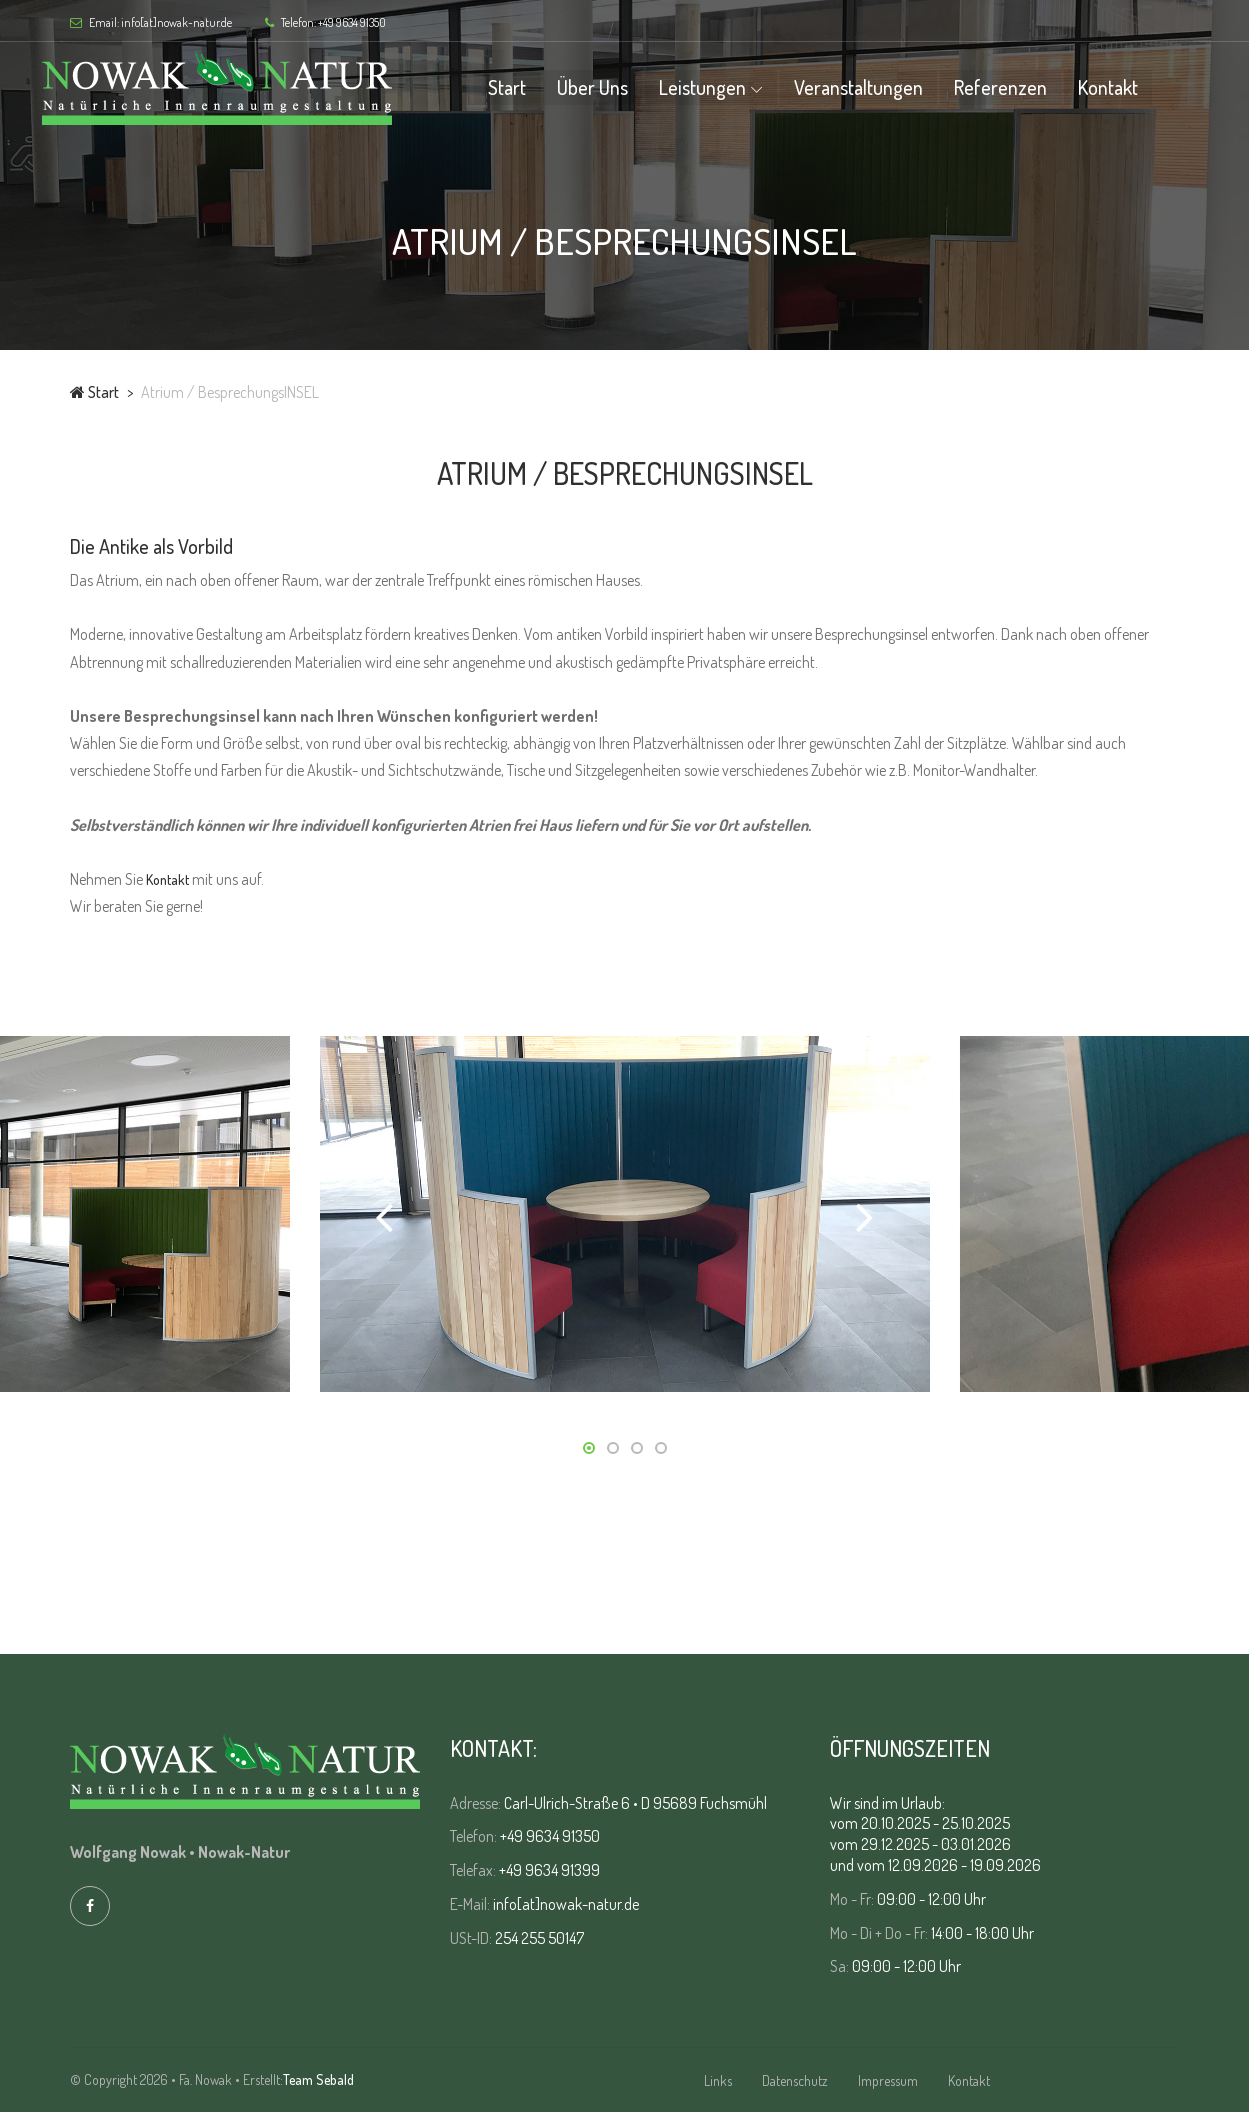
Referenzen (1028, 87)
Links (718, 2080)
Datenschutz (795, 2080)
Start (535, 87)
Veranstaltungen (886, 87)
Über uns (620, 87)
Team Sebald (318, 2079)
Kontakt (1136, 87)
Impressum (888, 2080)
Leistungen (730, 87)
